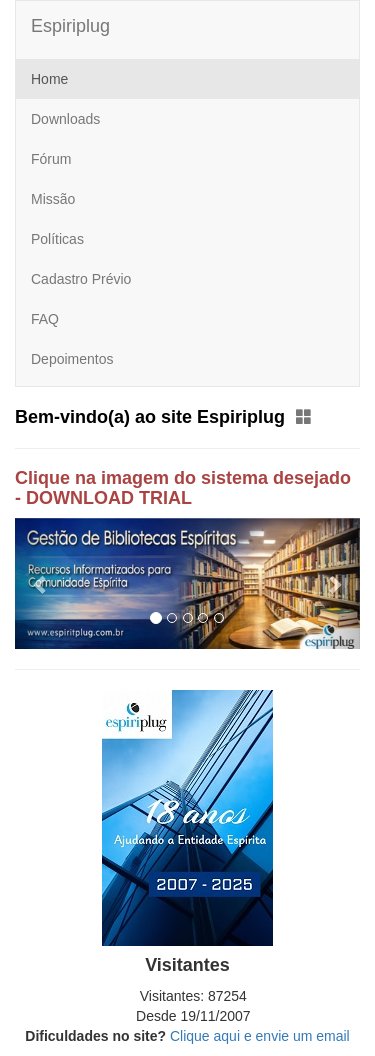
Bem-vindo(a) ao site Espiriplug (163, 417)
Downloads (65, 119)
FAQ (45, 319)
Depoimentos (72, 359)
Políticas (57, 239)
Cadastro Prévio (81, 279)
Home (49, 79)
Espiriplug (70, 26)
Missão (53, 199)
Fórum (51, 159)
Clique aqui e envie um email (260, 1036)
